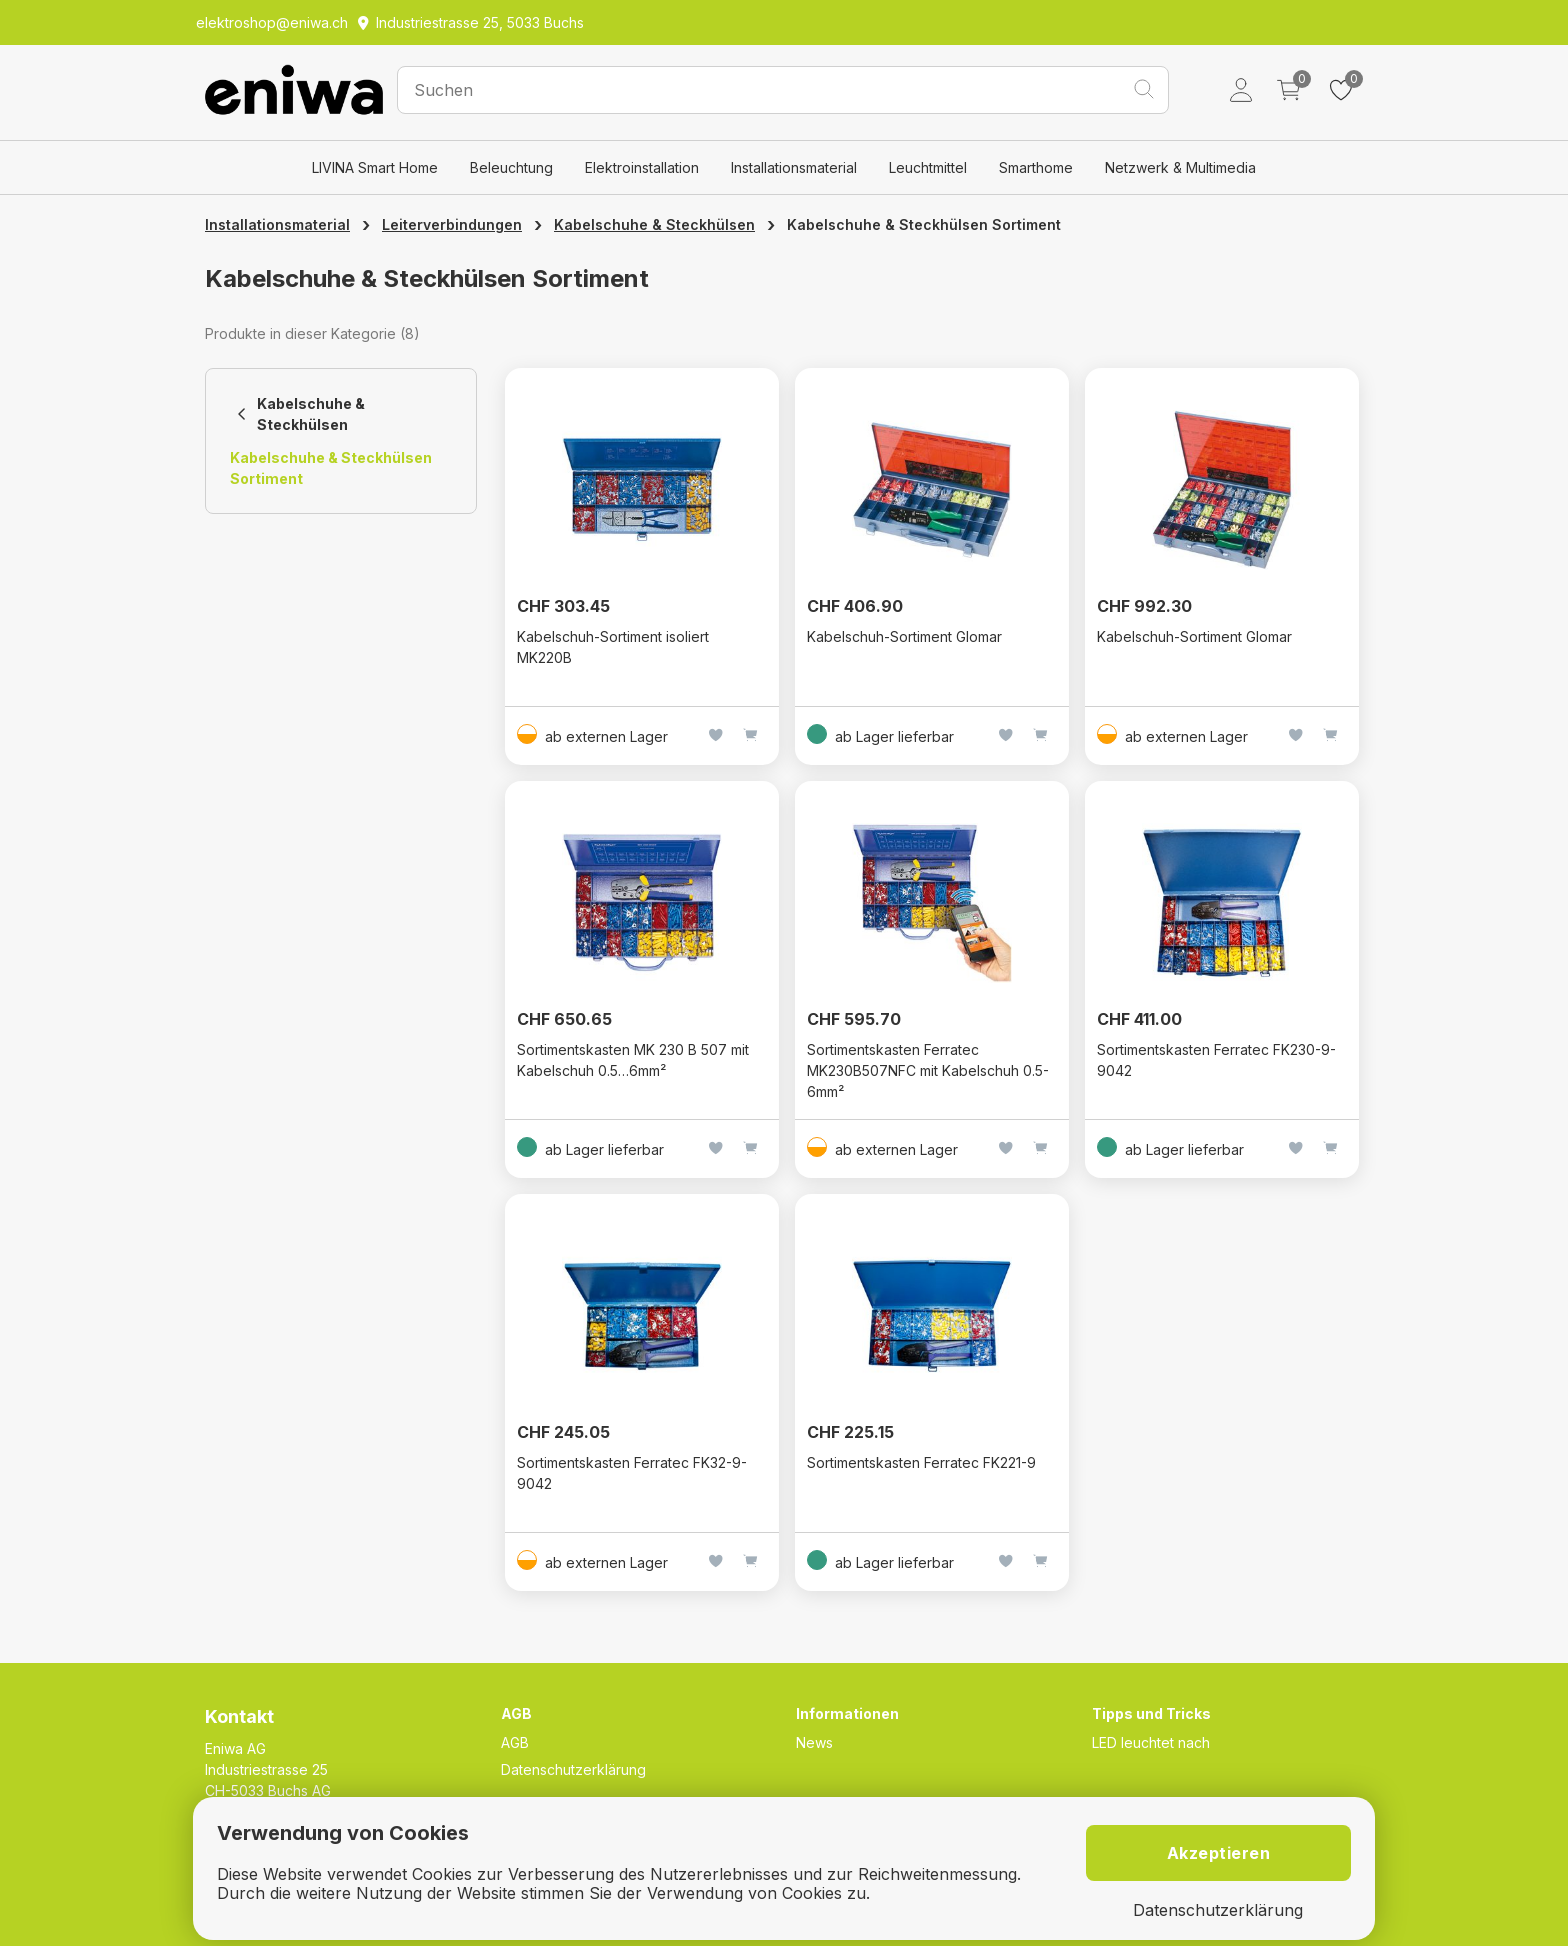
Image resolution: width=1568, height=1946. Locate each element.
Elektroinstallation (642, 167)
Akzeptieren (1219, 1853)
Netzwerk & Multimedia (1180, 167)
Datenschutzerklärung (573, 1769)
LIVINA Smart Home (375, 167)
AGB (515, 1742)
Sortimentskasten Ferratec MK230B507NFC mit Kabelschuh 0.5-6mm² (928, 1070)
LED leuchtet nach (1151, 1742)
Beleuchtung (511, 167)
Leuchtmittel (928, 167)
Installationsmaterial (794, 167)
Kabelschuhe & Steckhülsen (654, 224)
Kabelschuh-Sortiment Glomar (904, 636)
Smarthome (1036, 167)
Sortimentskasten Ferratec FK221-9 (921, 1462)
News (814, 1742)
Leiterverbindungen (452, 224)
